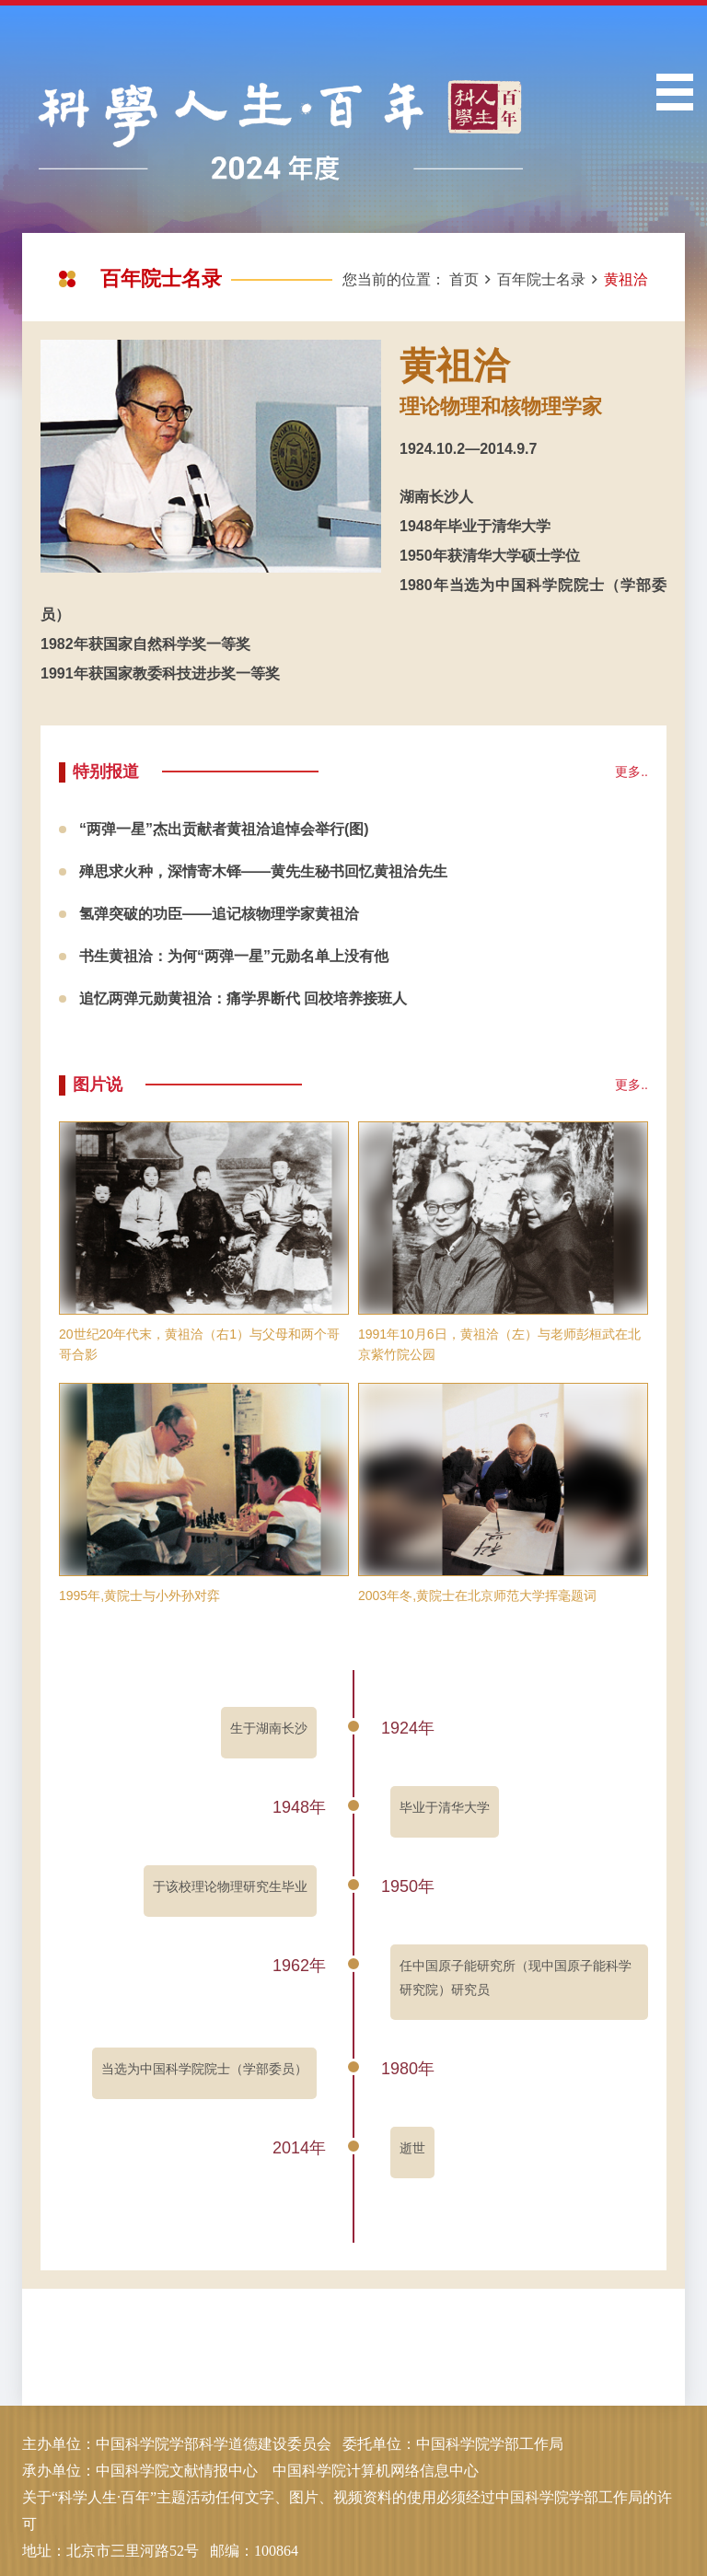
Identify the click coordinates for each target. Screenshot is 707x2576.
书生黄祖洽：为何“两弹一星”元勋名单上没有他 (233, 956)
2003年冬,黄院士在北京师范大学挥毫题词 (477, 1595)
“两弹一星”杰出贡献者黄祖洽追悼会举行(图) (224, 829)
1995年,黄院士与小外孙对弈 (139, 1595)
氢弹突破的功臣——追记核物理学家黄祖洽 (219, 914)
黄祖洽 (626, 279)
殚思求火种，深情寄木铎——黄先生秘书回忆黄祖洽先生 (263, 871)
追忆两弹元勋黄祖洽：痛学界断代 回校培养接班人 (243, 998)
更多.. (631, 771)
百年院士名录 (541, 279)
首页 (464, 279)
